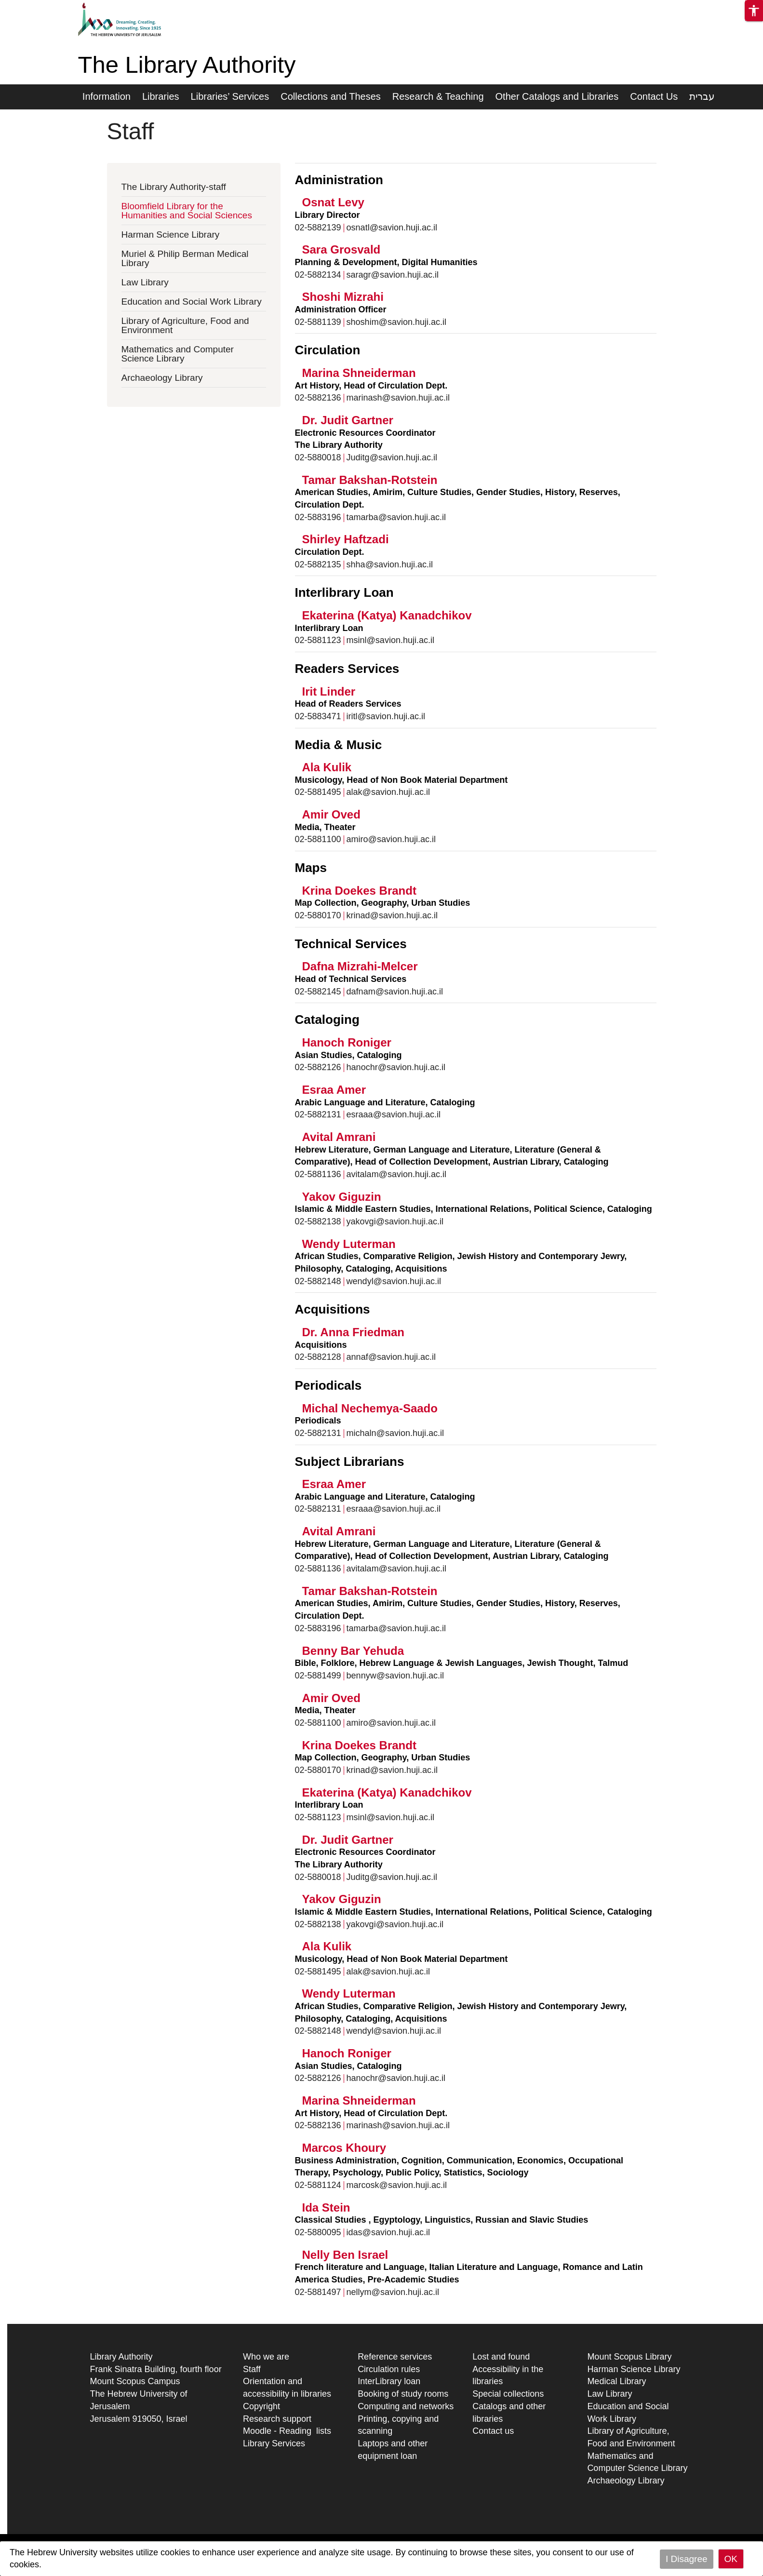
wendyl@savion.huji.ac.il (394, 1281)
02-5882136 (318, 397)
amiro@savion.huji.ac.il (391, 839)
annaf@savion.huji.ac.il (391, 1357)
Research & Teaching (438, 96)
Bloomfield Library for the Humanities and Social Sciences (186, 210)
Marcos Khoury (344, 2147)
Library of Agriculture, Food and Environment (185, 325)
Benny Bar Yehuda (353, 1650)
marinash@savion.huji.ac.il (398, 397)
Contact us (493, 2431)
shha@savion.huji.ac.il (390, 564)
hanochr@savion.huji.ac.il (396, 1067)
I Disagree (687, 2559)
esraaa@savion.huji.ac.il (394, 1114)
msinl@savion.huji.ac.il (390, 640)
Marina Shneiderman (359, 372)
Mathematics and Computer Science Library (177, 354)
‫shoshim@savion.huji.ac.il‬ (396, 322)
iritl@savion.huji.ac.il (386, 716)
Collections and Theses (331, 96)
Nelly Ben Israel (345, 2254)
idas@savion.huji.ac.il (388, 2232)
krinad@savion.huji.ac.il (392, 915)
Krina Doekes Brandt (359, 890)
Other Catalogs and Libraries (557, 96)
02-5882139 (318, 227)
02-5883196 (318, 517)
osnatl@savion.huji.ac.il (392, 227)
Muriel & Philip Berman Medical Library (185, 258)
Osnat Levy (333, 202)
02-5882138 (318, 1221)
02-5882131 (318, 1114)
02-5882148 (318, 1281)
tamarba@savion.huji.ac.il (396, 517)
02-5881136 (318, 1174)
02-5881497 (318, 2292)
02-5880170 (318, 915)
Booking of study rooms (403, 2394)
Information (106, 96)
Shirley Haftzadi (345, 539)
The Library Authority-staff (173, 186)
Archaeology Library (162, 377)
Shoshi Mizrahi (343, 296)
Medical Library (616, 2381)
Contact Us (654, 96)
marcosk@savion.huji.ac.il (397, 2185)
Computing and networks (406, 2406)
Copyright (261, 2406)
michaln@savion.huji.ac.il (395, 1433)
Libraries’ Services (230, 96)
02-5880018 (318, 457)
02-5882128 (318, 1357)
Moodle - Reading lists (287, 2431)
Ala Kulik (327, 767)
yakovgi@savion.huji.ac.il (395, 1221)
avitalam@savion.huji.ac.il (396, 1174)
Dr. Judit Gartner (347, 420)
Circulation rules (389, 2369)
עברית (702, 96)
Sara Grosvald (341, 249)
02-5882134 (318, 275)
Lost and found (501, 2356)
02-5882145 (318, 991)
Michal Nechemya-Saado (370, 1408)
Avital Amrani (339, 1136)
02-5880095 (318, 2232)
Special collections (508, 2394)
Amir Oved (331, 814)
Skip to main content (39, 6)
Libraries (160, 96)
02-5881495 (318, 792)
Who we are (266, 2356)
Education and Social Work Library (191, 301)
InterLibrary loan (389, 2381)
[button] (754, 10)
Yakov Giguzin (341, 1196)
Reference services (395, 2356)
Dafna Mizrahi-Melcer (360, 966)
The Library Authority (187, 65)
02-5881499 (318, 1675)
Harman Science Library (170, 234)
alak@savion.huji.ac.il (388, 792)
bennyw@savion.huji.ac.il (395, 1675)
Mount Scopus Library (629, 2356)
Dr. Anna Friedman (353, 1332)
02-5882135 (318, 564)
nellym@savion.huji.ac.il (393, 2292)
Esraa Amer (334, 1089)
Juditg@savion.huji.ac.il (392, 457)
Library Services (274, 2443)
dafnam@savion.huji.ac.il (395, 991)
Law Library (145, 282)
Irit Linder (329, 691)
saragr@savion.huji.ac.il (393, 275)
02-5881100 (318, 839)
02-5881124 (318, 2185)
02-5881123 (318, 640)
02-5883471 (318, 716)
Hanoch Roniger (346, 1042)
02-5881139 (318, 322)
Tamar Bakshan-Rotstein (370, 479)
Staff (252, 2369)
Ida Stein (326, 2207)
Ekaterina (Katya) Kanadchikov (387, 615)
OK (730, 2559)
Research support (277, 2419)
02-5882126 (318, 1067)
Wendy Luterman (349, 1243)
